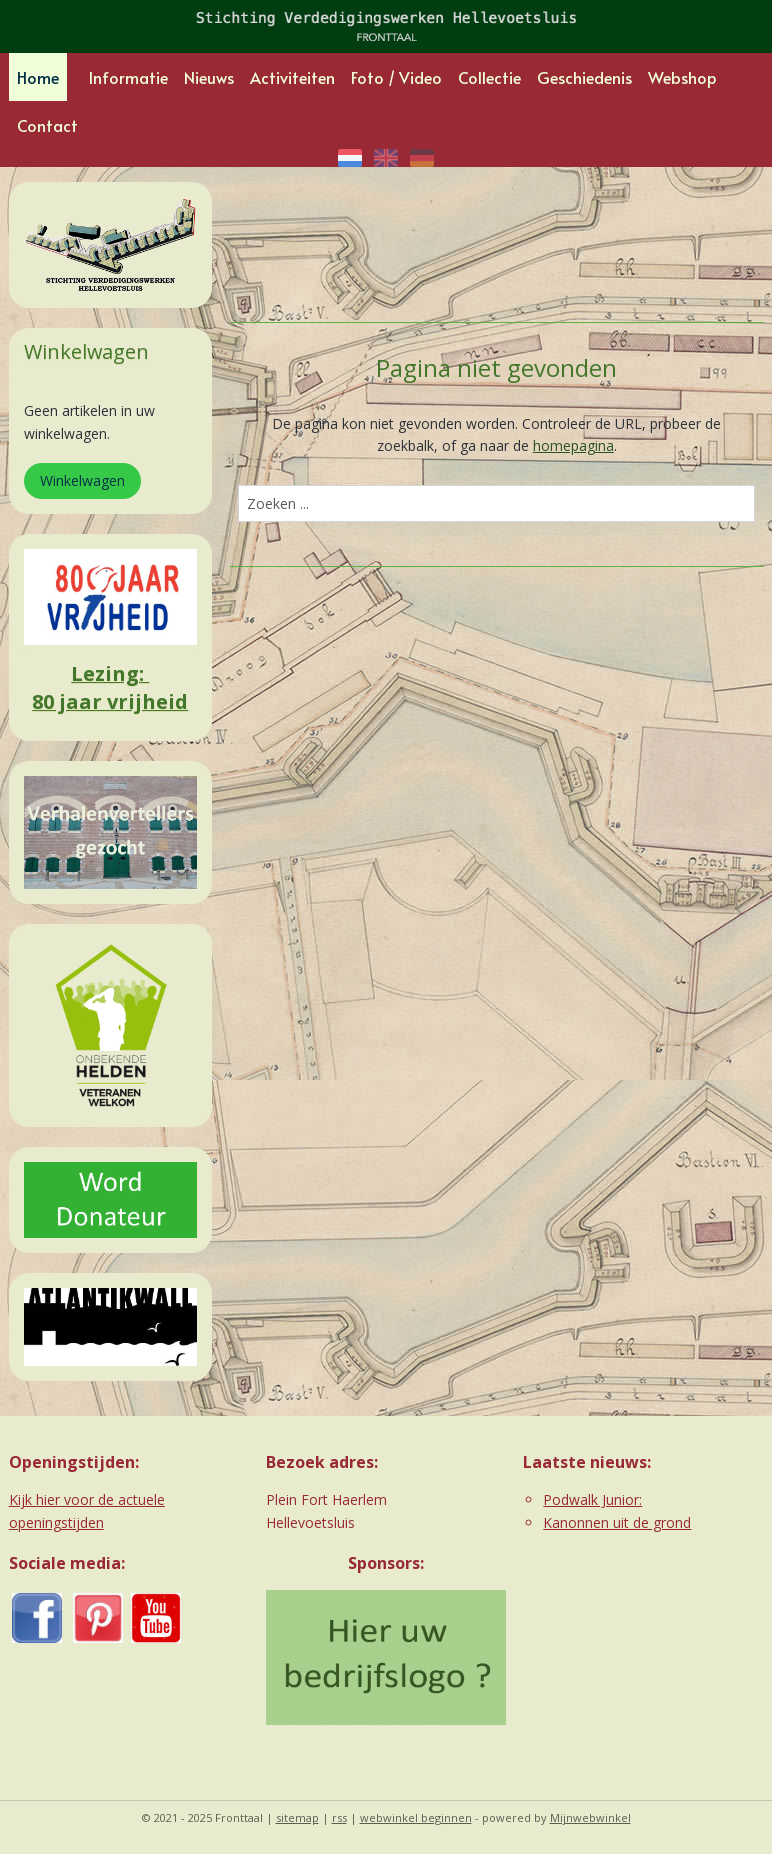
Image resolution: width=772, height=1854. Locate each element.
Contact (47, 125)
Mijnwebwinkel (590, 1817)
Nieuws (209, 77)
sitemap (297, 1817)
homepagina (572, 445)
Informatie (128, 77)
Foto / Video (396, 77)
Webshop (682, 77)
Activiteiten (292, 77)
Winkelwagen (82, 480)
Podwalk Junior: (592, 1499)
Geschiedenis (584, 77)
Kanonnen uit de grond (617, 1522)
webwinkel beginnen (416, 1817)
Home (38, 77)
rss (339, 1817)
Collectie (489, 77)
